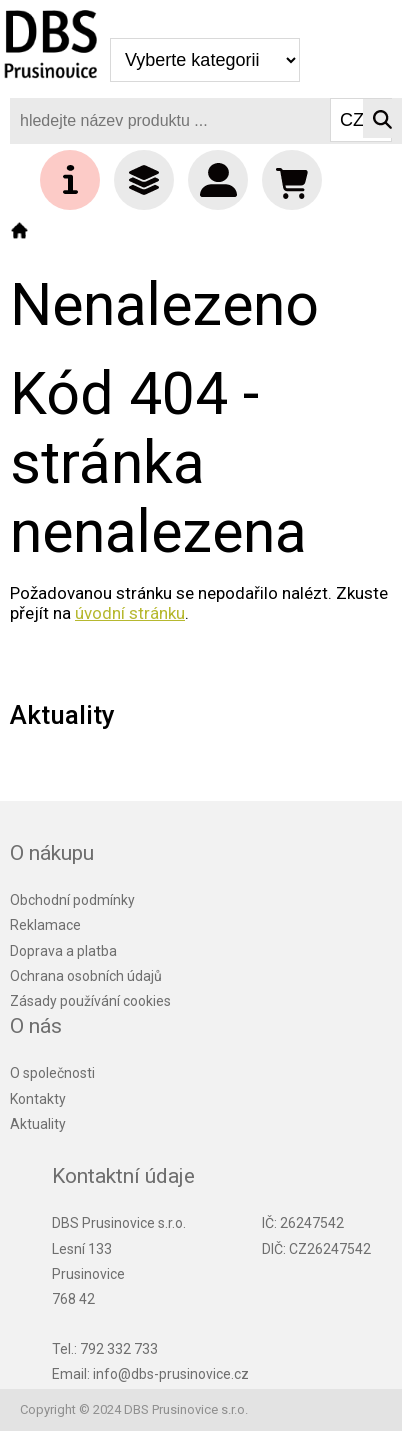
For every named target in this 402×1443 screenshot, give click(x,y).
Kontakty (38, 1099)
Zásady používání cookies (90, 1001)
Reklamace (45, 925)
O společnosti (52, 1073)
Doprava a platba (63, 951)
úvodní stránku (130, 613)
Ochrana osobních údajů (86, 976)
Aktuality (38, 1124)
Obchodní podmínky (72, 900)
